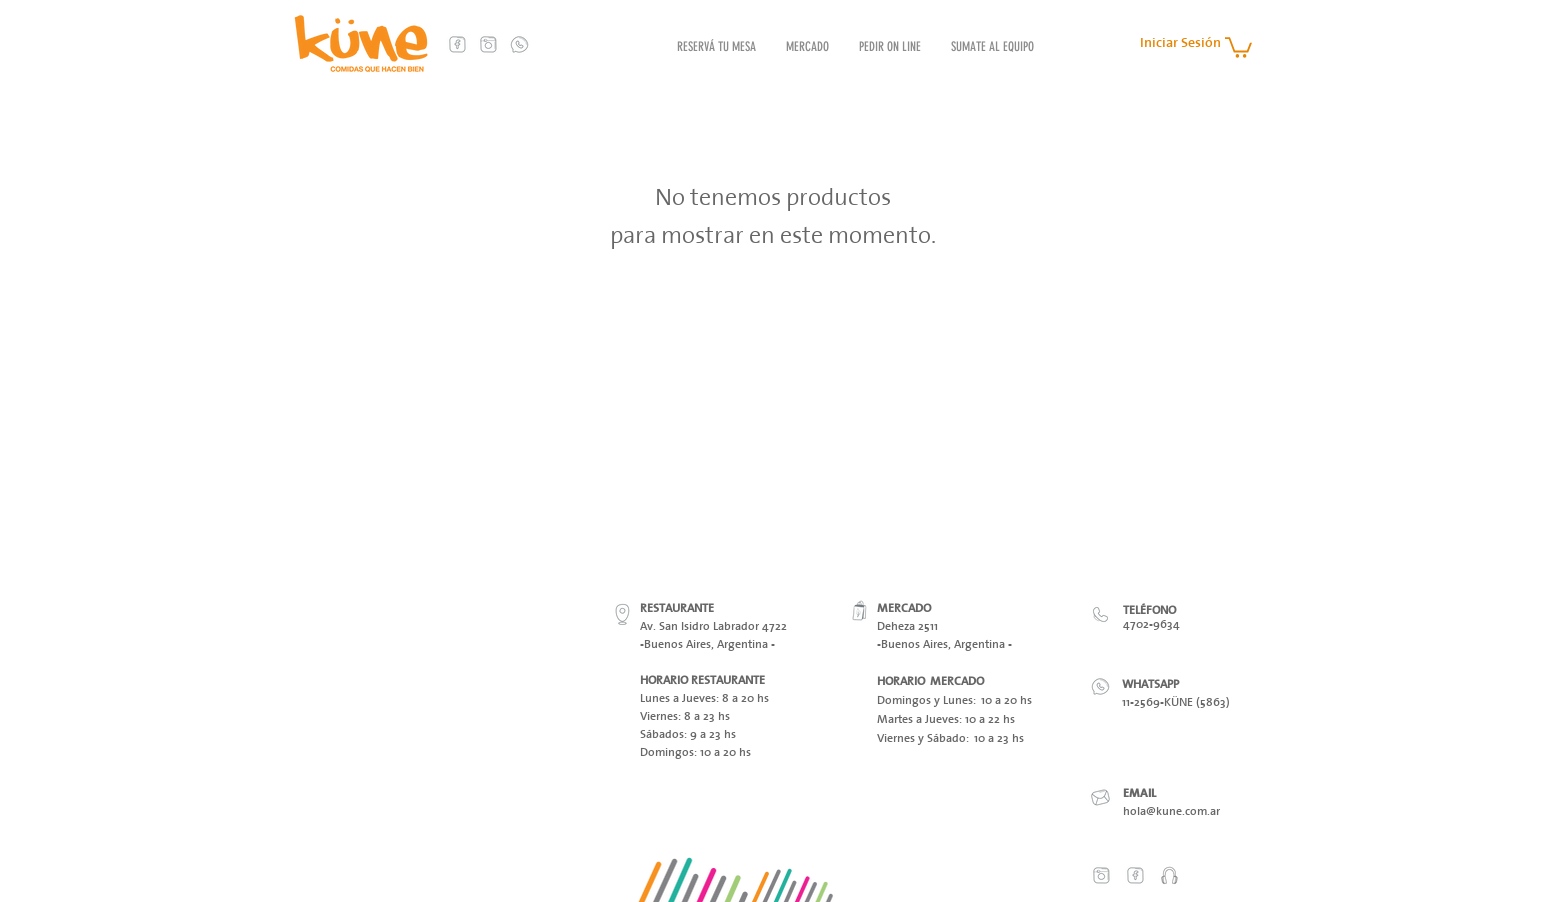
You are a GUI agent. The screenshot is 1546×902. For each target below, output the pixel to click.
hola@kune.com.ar (1171, 810)
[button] (1238, 46)
